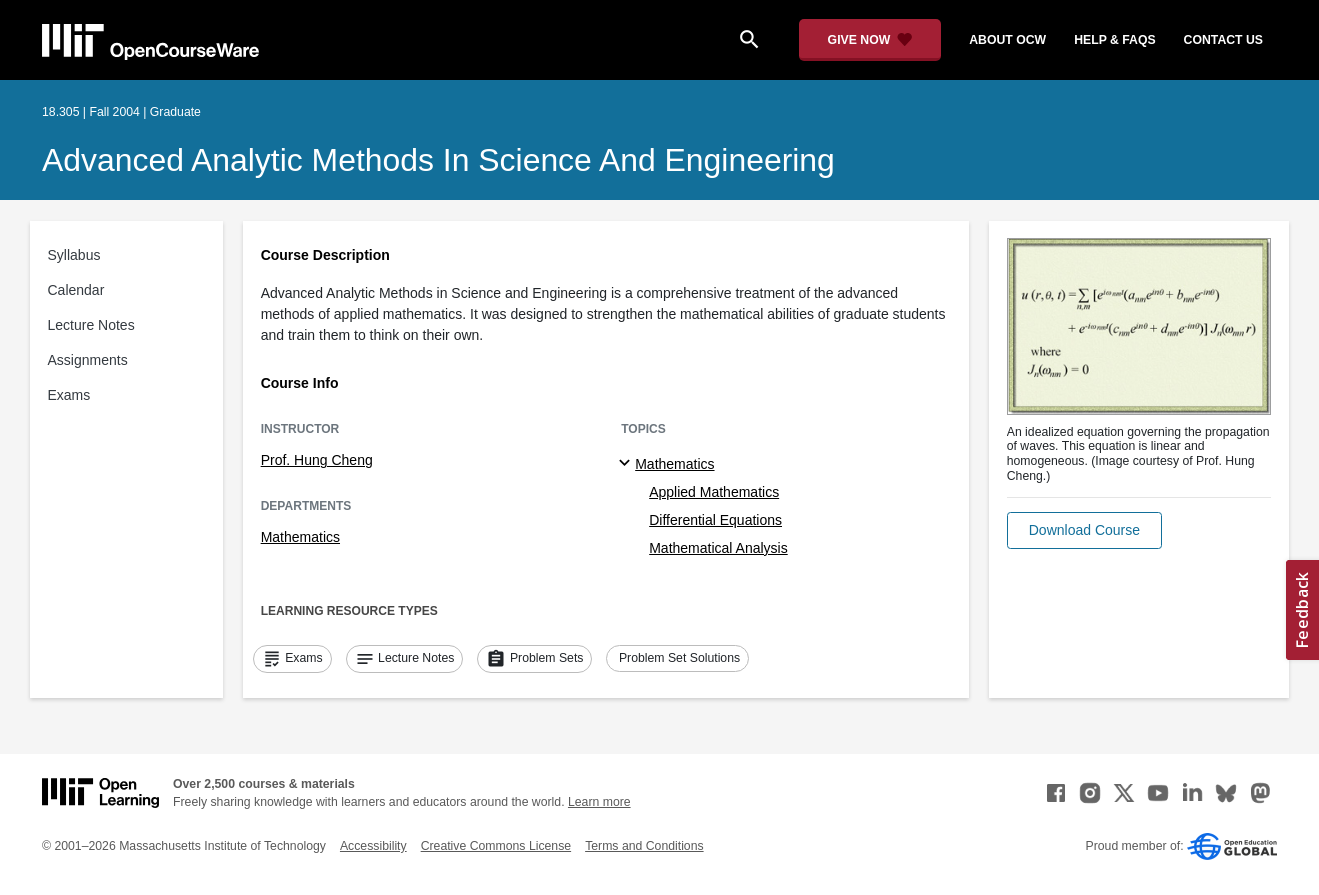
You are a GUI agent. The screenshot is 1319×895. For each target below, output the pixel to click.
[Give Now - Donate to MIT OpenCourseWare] (870, 40)
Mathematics (300, 537)
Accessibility (373, 846)
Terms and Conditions (644, 846)
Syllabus (74, 255)
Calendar (76, 290)
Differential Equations (715, 520)
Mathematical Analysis (718, 548)
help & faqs (1114, 40)
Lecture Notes (91, 325)
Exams (69, 395)
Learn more (599, 802)
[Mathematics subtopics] (627, 464)
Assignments (88, 360)
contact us (1223, 40)
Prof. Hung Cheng (317, 460)
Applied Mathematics (714, 492)
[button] (1084, 530)
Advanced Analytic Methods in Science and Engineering (438, 160)
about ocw (1007, 40)
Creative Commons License (496, 846)
